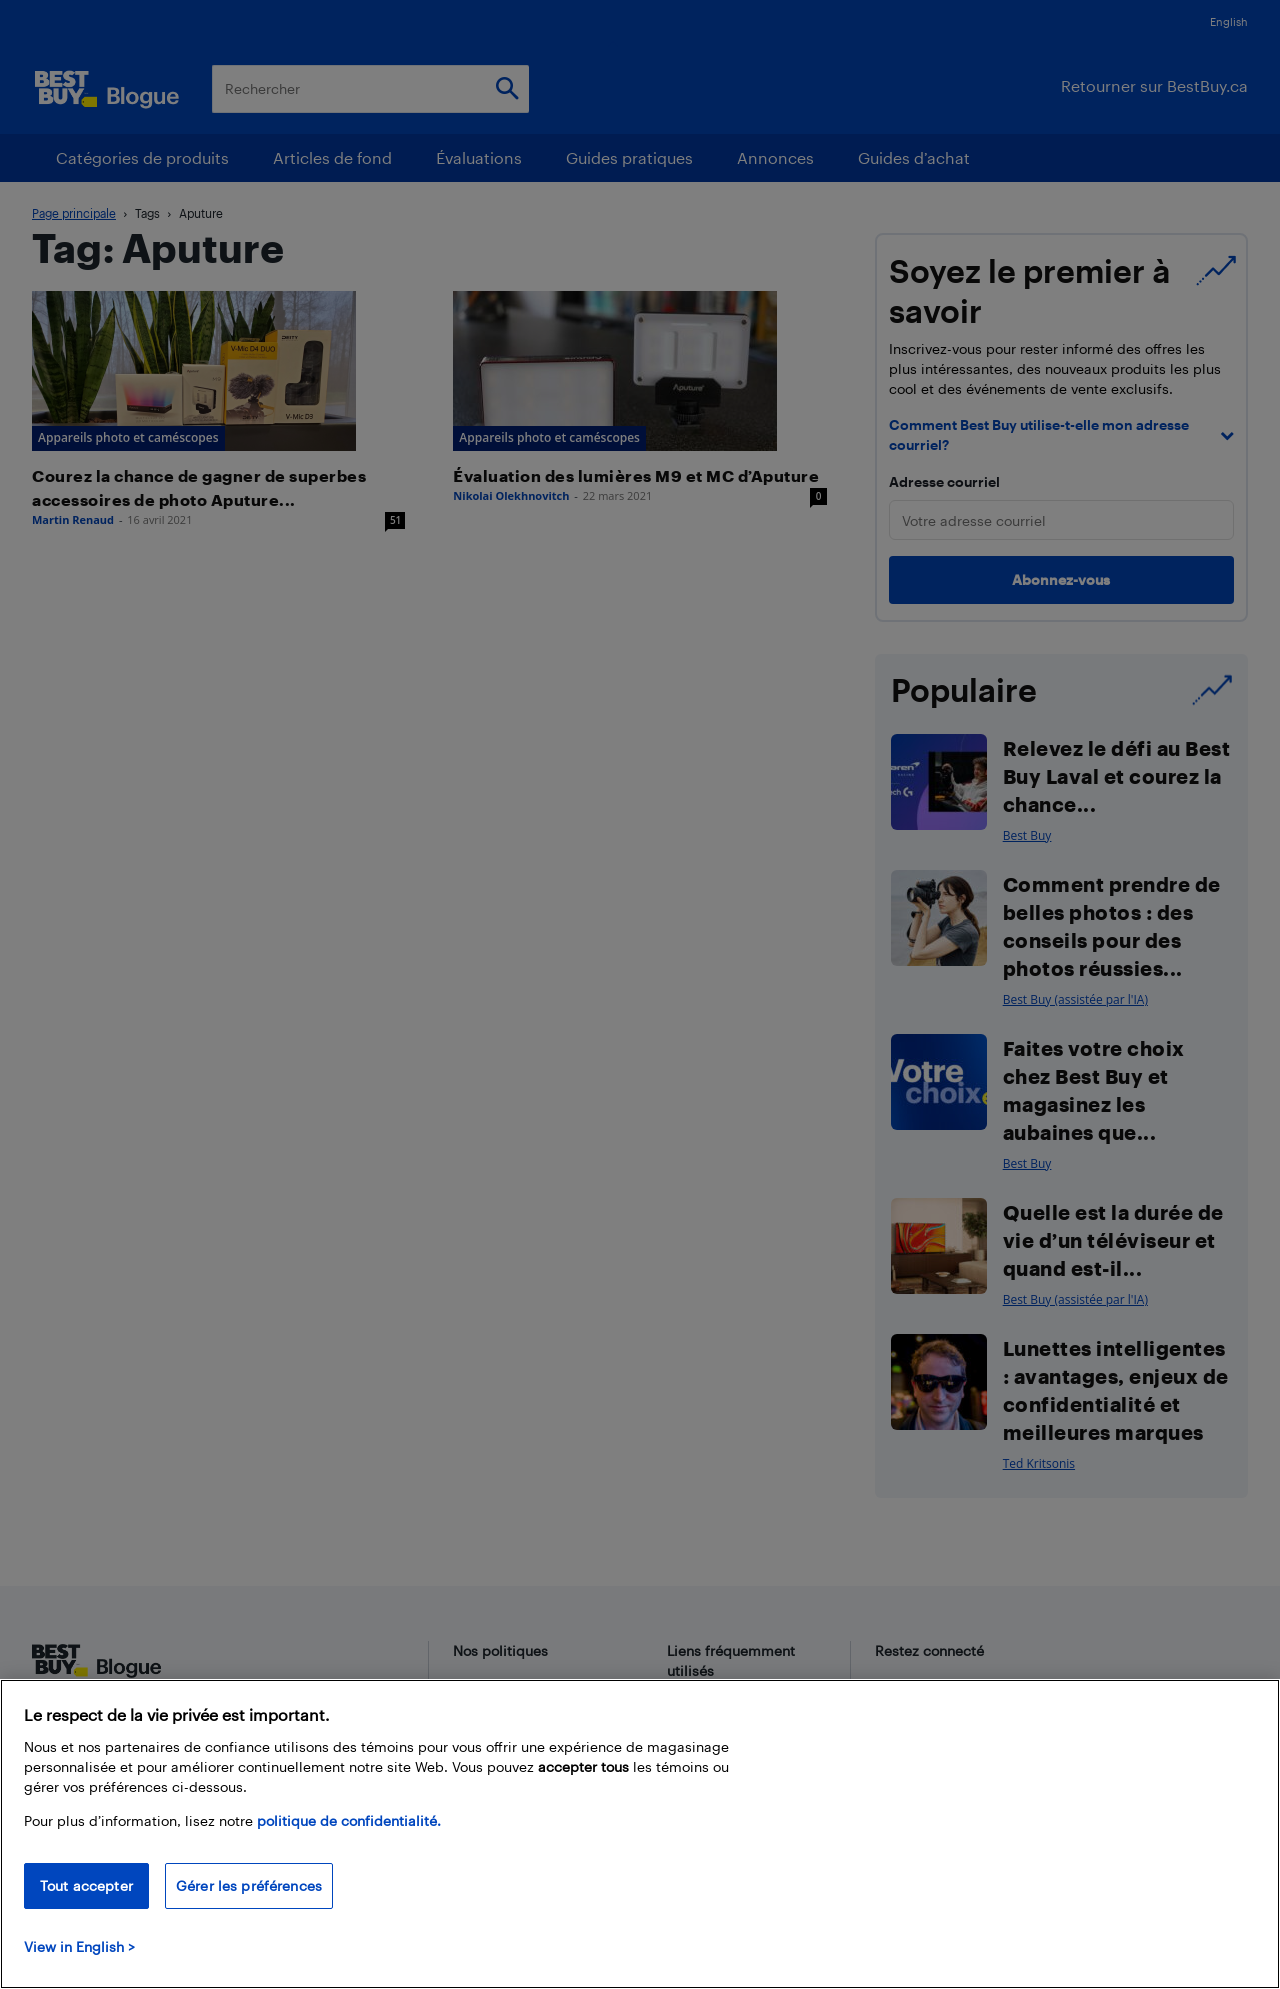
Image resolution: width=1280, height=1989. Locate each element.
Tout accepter (86, 1885)
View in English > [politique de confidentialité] (79, 1946)
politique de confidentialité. (349, 1820)
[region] (640, 1834)
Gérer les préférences (249, 1885)
